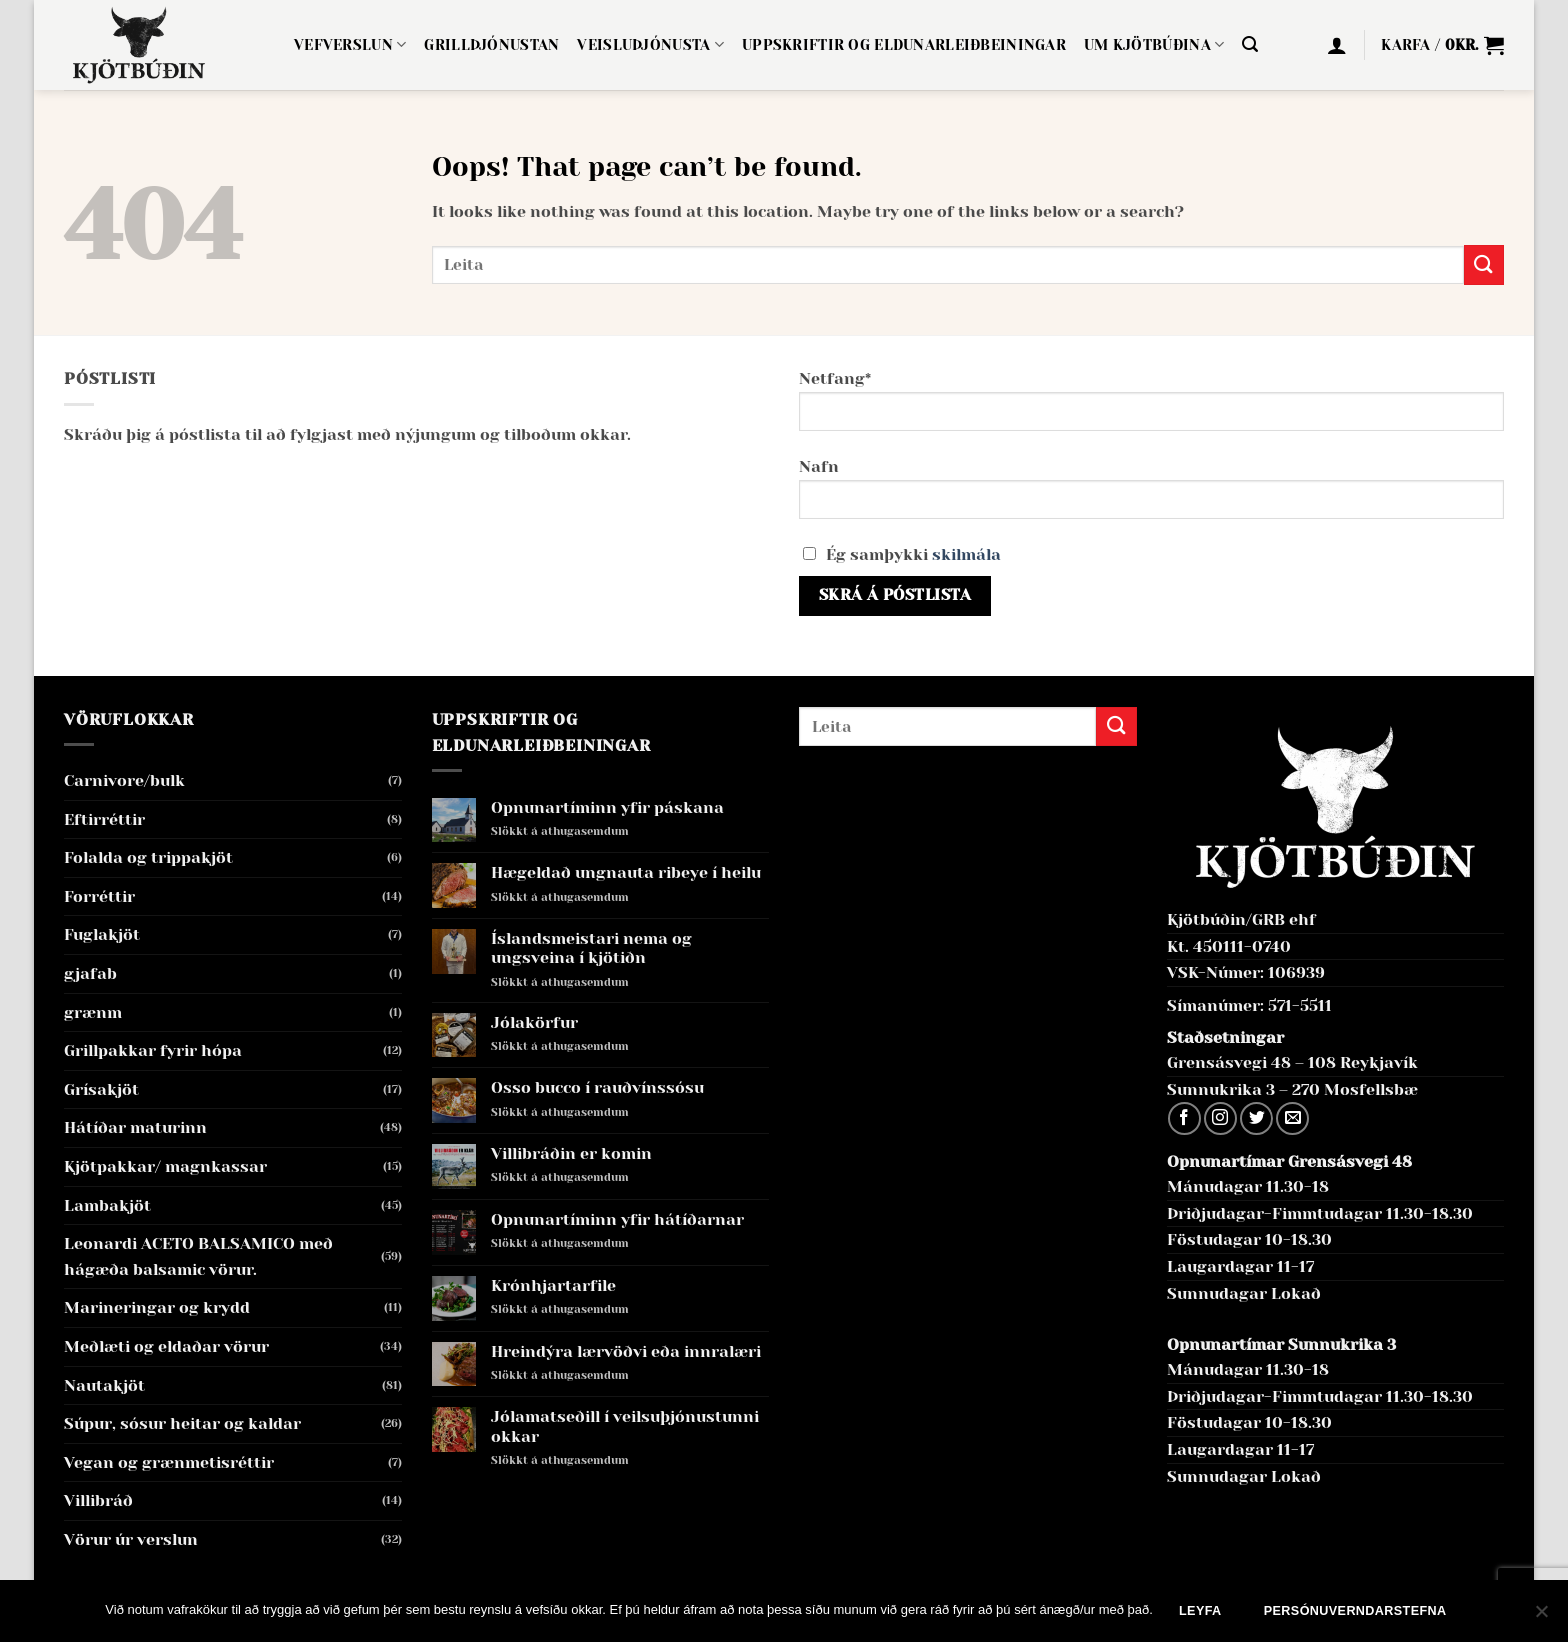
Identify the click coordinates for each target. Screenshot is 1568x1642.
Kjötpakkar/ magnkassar (165, 1166)
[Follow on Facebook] (1184, 1118)
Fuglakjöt (102, 934)
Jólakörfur (534, 1022)
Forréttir (99, 896)
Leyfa (1200, 1611)
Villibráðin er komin (571, 1153)
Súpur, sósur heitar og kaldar (182, 1423)
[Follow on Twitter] (1256, 1118)
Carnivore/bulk (124, 780)
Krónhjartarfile (553, 1285)
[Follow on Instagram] (1220, 1118)
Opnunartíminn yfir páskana (607, 807)
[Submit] (1484, 264)
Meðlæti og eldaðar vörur (166, 1346)
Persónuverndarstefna (1355, 1611)
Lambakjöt (107, 1205)
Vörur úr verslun (131, 1539)
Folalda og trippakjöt (148, 857)
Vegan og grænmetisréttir (169, 1462)
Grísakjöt (101, 1089)
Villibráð (98, 1500)
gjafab (90, 973)
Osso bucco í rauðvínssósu (597, 1087)
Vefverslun (350, 44)
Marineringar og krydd (157, 1307)
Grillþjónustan (491, 45)
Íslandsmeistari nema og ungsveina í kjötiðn (591, 948)
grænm (93, 1012)
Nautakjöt (104, 1385)
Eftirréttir (104, 819)
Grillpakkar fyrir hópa (153, 1050)
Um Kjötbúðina (1154, 44)
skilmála (966, 554)
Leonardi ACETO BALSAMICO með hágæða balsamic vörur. (198, 1256)
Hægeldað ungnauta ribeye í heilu (626, 872)
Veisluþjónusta (650, 44)
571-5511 (1300, 1005)
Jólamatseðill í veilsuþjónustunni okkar (625, 1426)
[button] (1250, 44)
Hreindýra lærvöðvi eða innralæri (626, 1351)
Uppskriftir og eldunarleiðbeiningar (904, 45)
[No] (1541, 1617)
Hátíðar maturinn (135, 1127)
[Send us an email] (1292, 1118)
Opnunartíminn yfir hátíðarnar (617, 1219)
